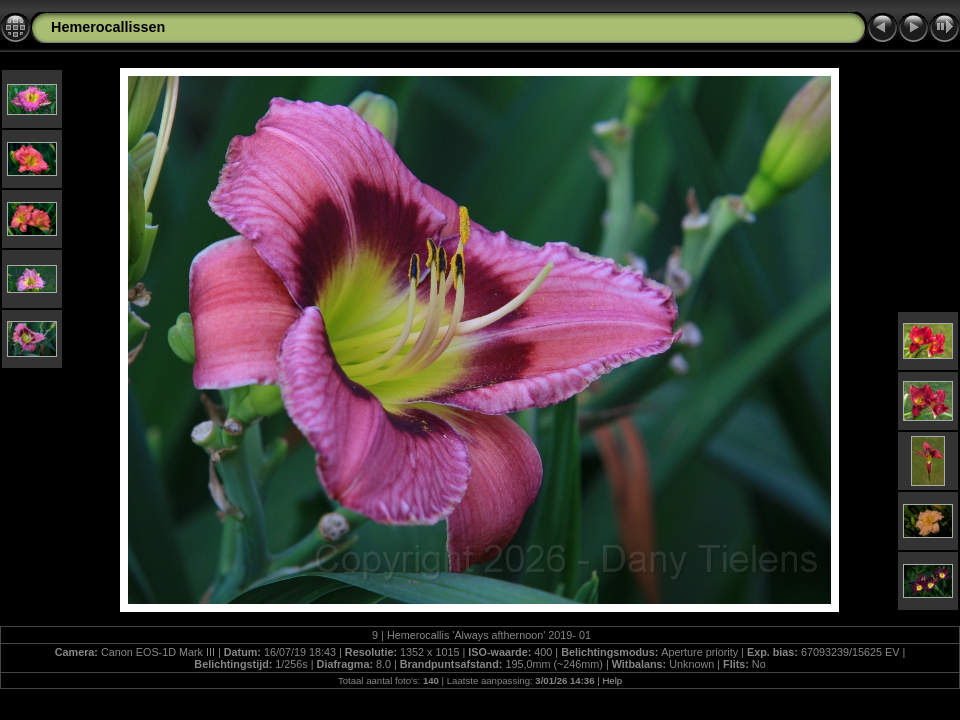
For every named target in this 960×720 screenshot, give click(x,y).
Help (612, 680)
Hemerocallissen (108, 27)
